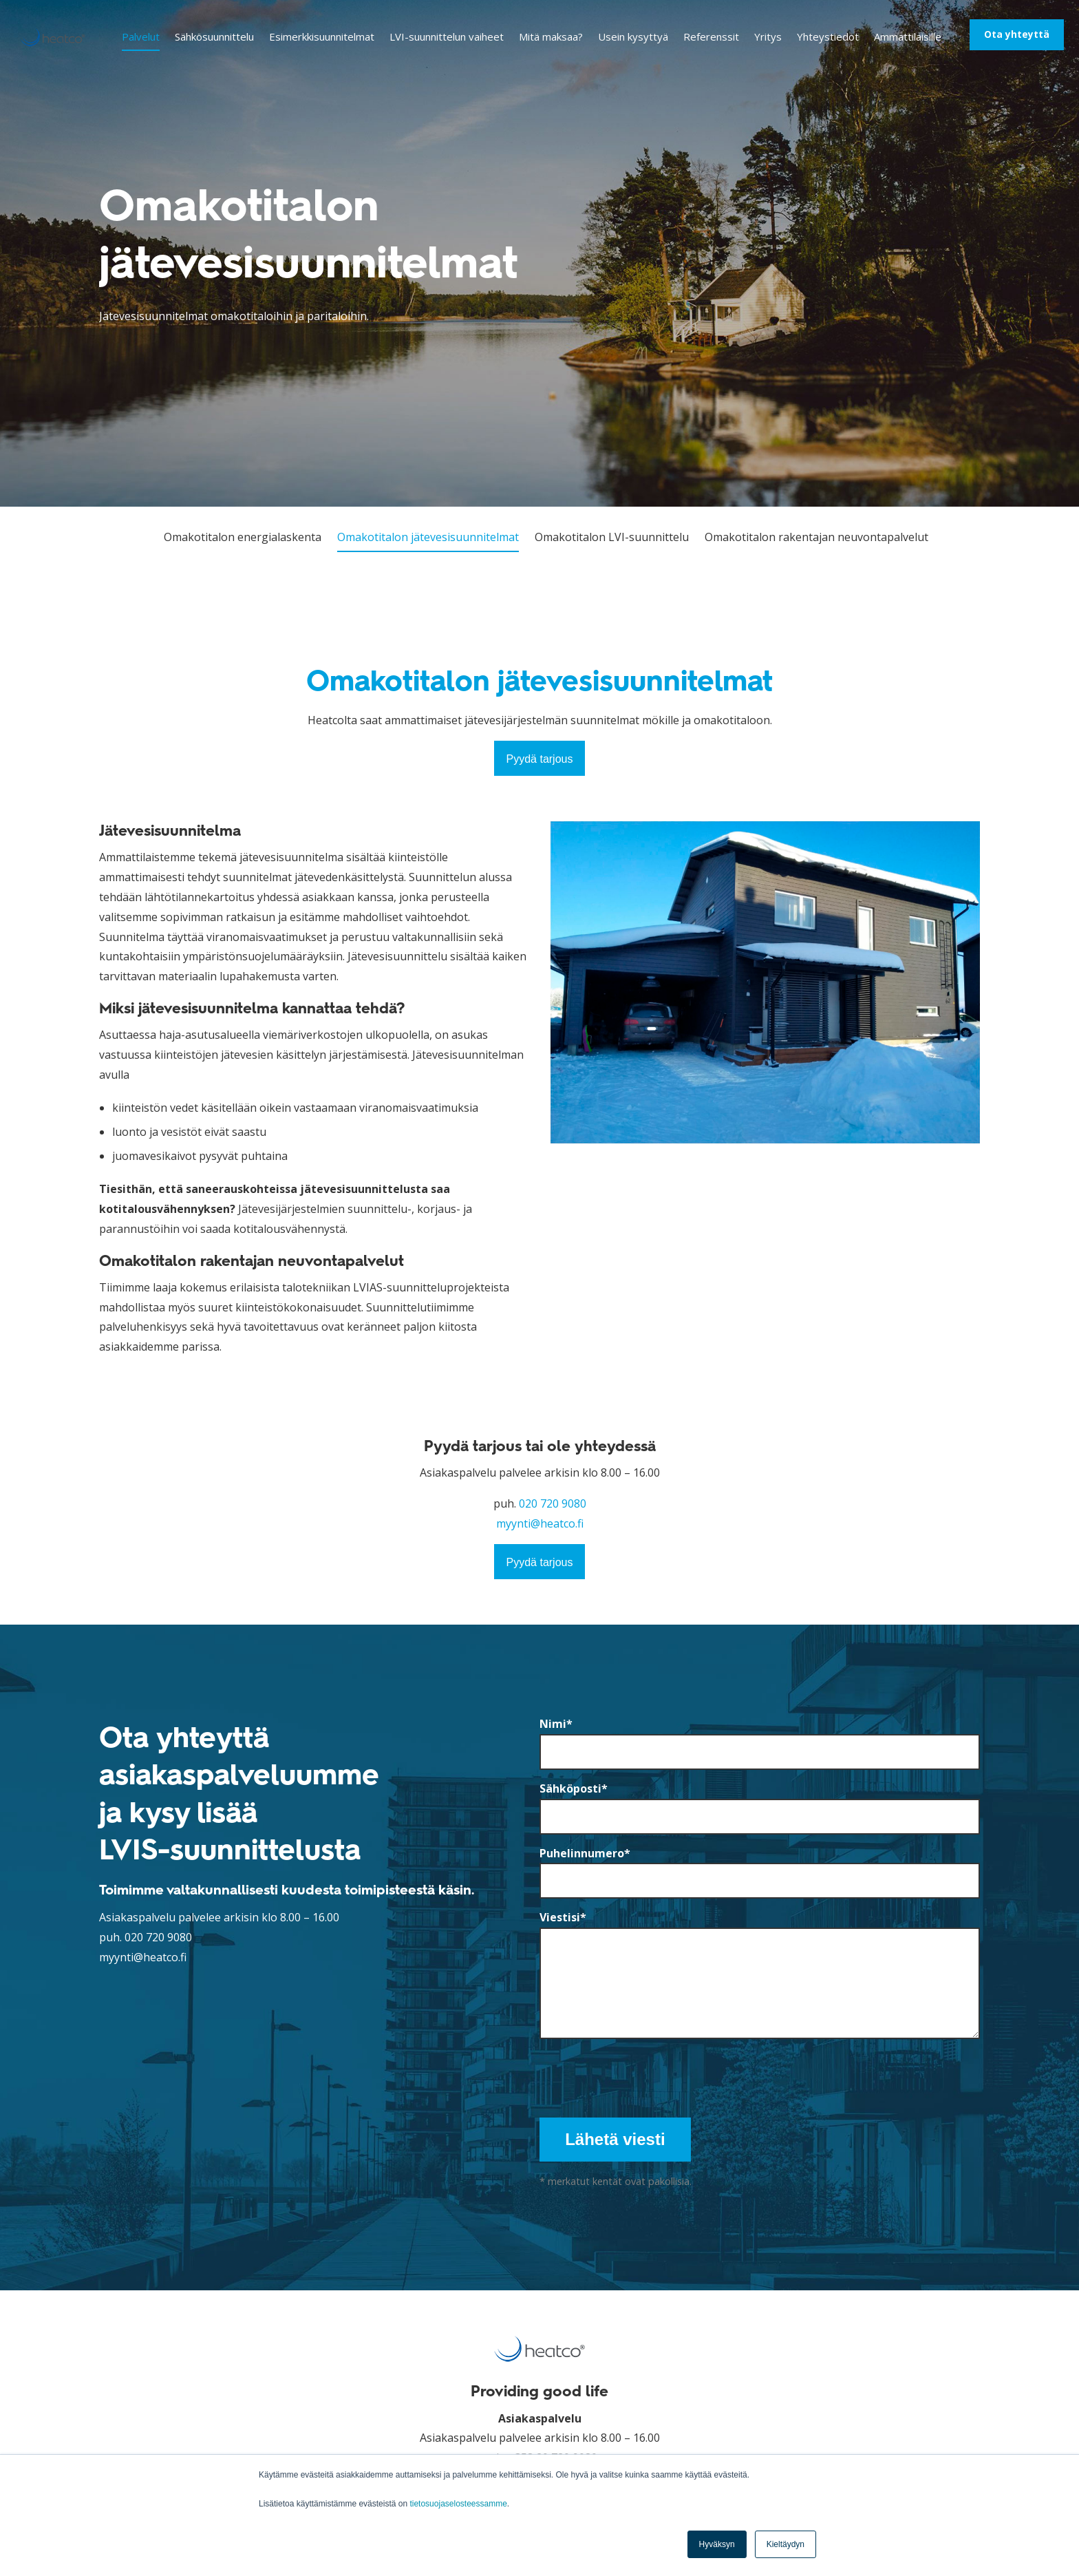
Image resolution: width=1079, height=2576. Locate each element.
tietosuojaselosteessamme (457, 2504)
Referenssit (711, 36)
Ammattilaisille (907, 36)
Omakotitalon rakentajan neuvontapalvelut (816, 537)
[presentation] (644, 2074)
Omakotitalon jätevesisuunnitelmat (428, 537)
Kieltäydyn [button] (785, 2544)
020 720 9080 (552, 1503)
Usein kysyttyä (633, 36)
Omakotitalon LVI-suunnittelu (612, 537)
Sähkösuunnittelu (214, 36)
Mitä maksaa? (551, 36)
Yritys (768, 36)
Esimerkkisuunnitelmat (321, 36)
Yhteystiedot (828, 36)
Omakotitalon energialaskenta (242, 537)
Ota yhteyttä (1016, 34)
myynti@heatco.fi (540, 1523)
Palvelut (141, 36)
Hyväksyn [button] (717, 2544)
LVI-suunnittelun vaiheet (446, 36)
